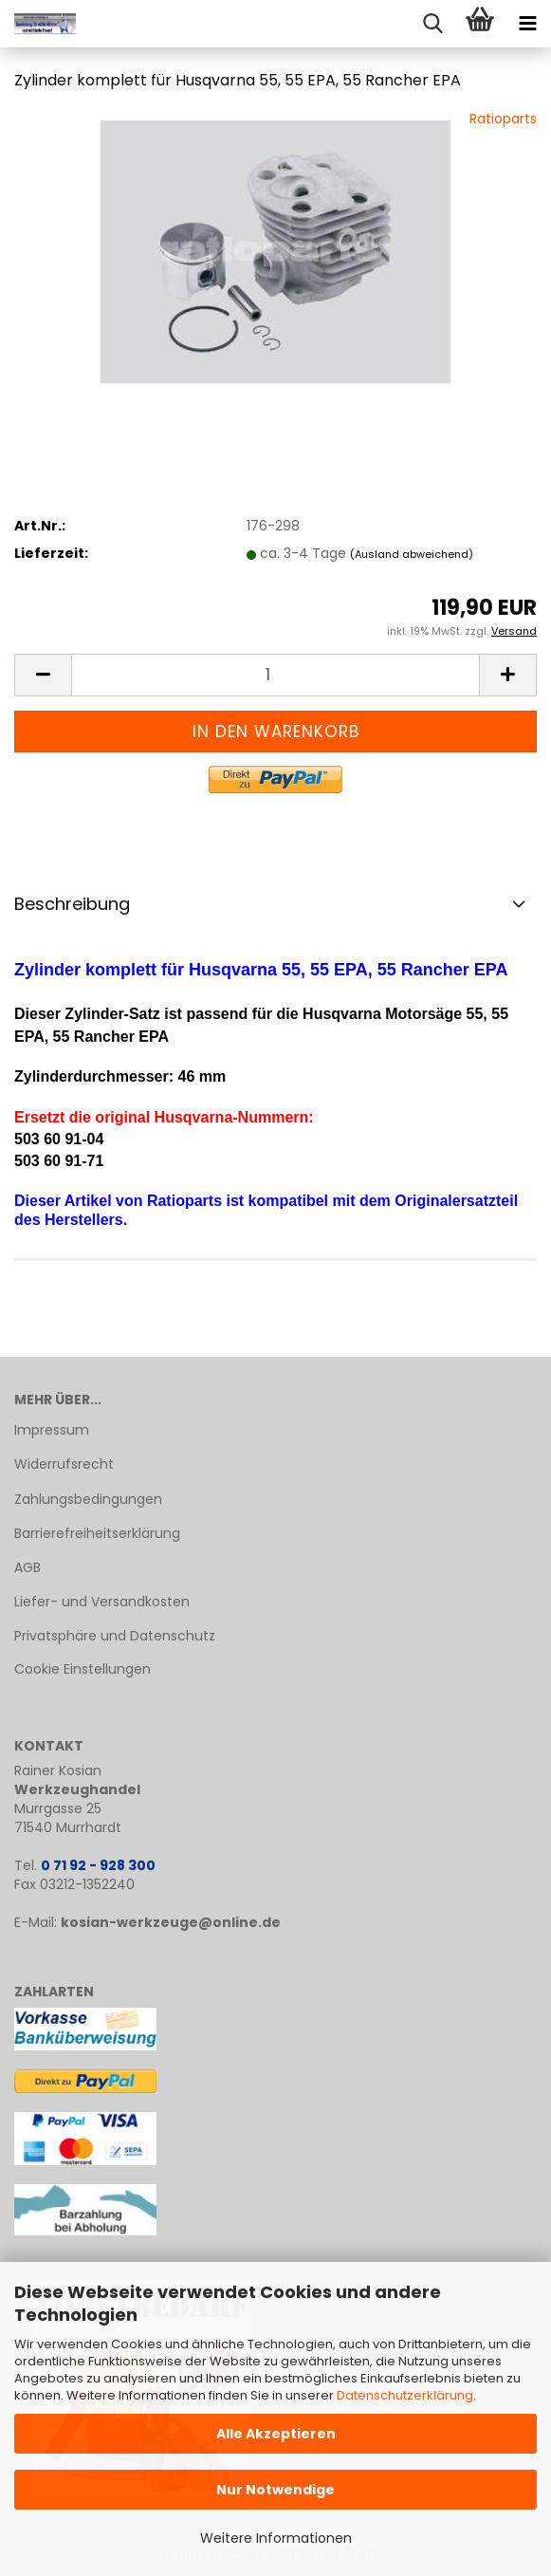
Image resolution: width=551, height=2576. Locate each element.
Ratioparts (503, 118)
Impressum (51, 1429)
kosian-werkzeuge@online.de (171, 1922)
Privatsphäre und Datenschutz (114, 1635)
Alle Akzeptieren (276, 2433)
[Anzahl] (275, 675)
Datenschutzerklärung (405, 2395)
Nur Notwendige (275, 2489)
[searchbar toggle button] (432, 23)
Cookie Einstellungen (82, 1668)
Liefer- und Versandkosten (102, 1601)
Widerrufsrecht (64, 1464)
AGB (27, 1567)
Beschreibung (72, 904)
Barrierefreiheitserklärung (97, 1533)
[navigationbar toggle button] (527, 23)
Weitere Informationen (276, 2538)
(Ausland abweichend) (411, 554)
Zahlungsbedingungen (88, 1499)
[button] (42, 675)
